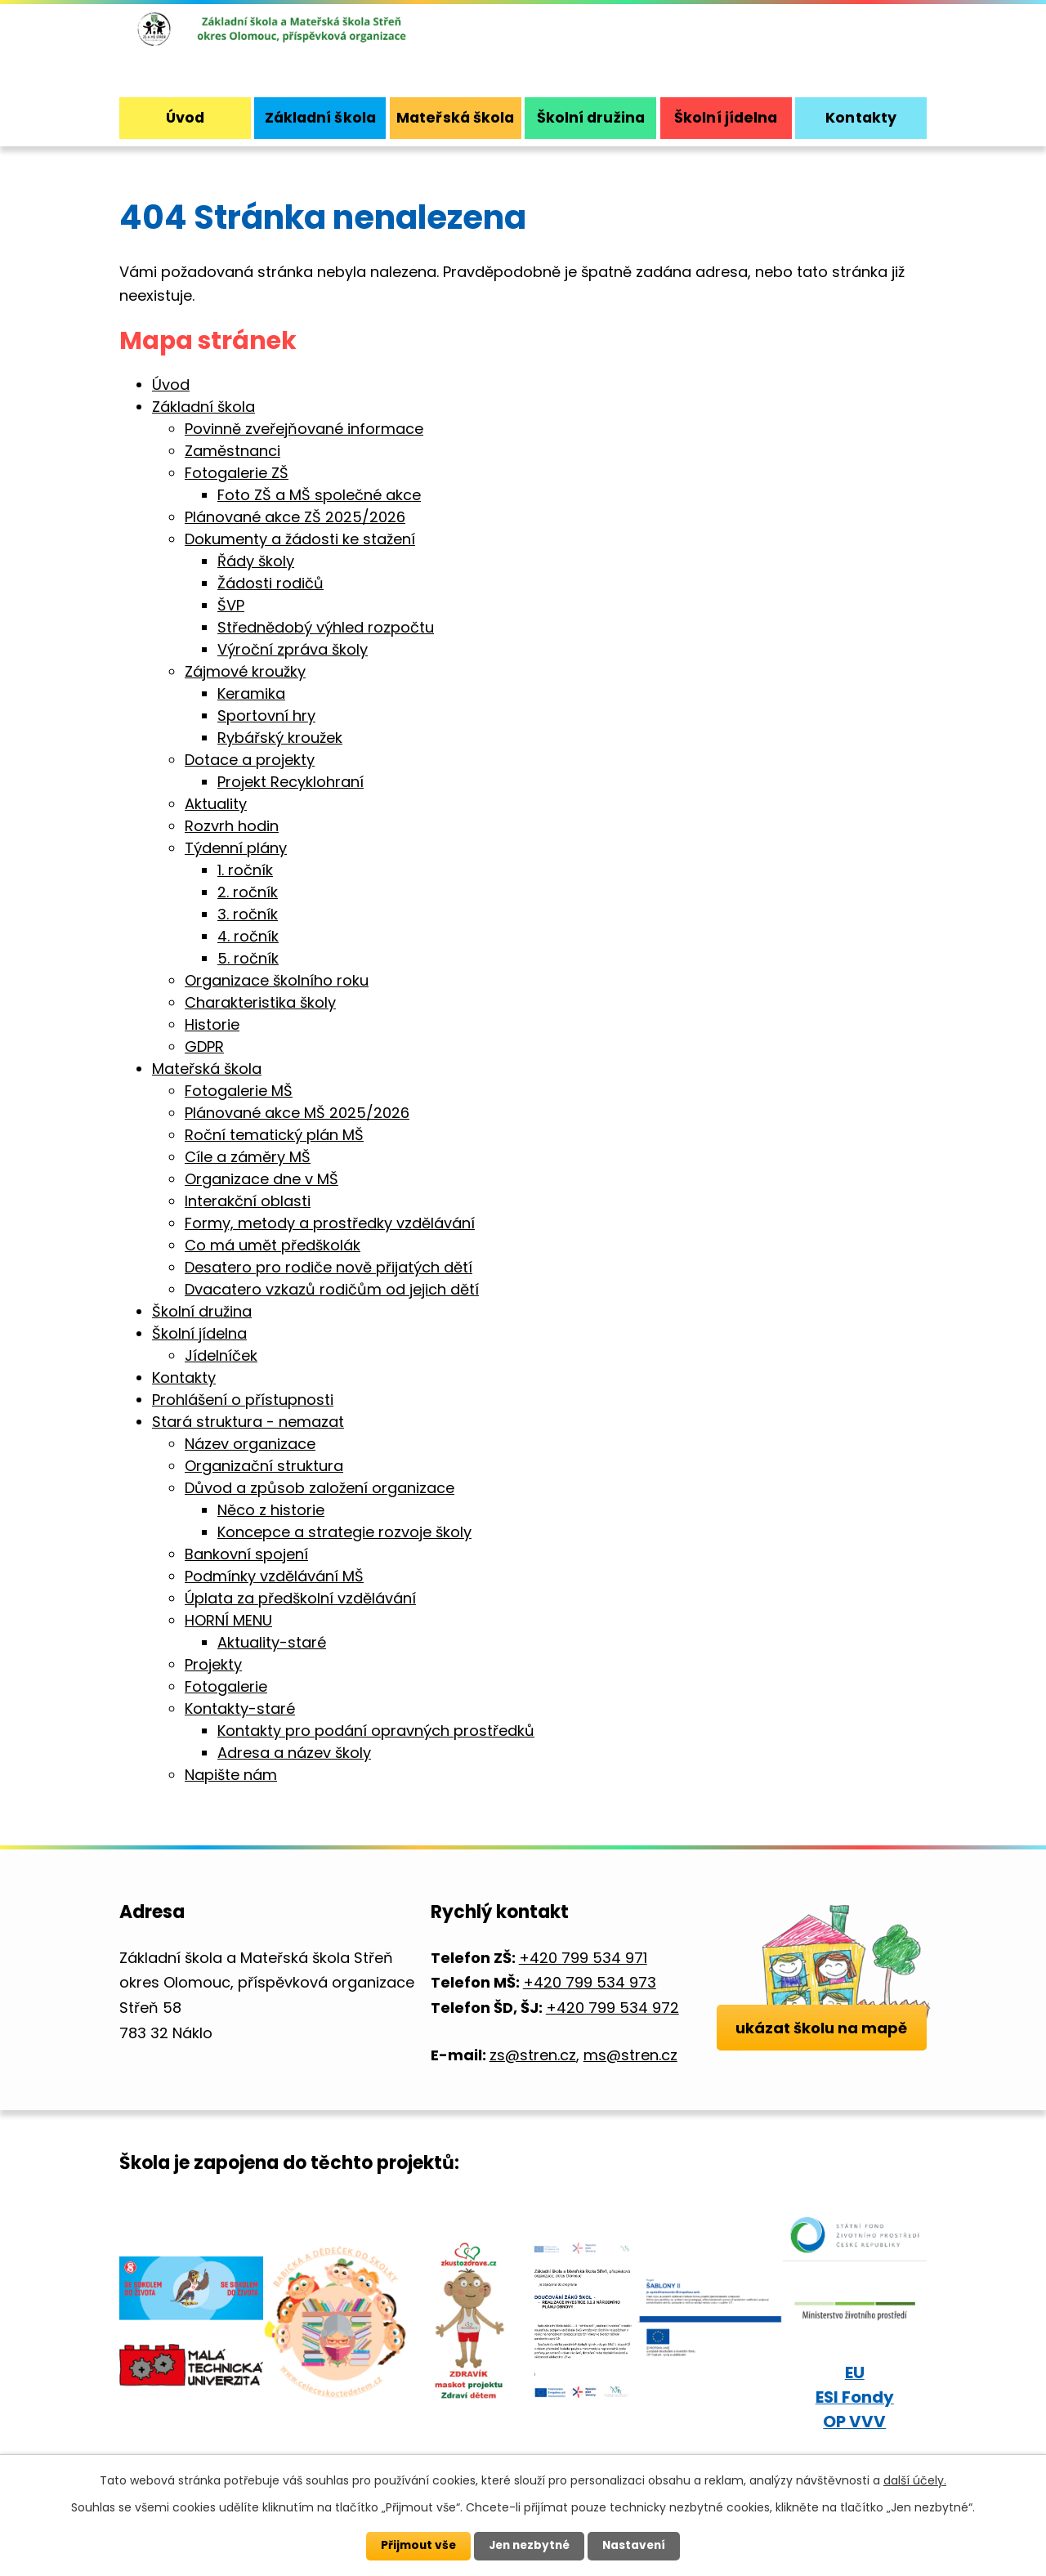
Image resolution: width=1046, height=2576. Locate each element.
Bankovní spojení (246, 1554)
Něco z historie (270, 1510)
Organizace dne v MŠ (261, 1179)
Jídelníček (221, 1355)
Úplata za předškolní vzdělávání (300, 1598)
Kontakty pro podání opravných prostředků (375, 1730)
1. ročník (245, 870)
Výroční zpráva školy (292, 649)
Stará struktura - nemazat (248, 1421)
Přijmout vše (415, 2546)
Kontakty (860, 117)
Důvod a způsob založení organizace (319, 1488)
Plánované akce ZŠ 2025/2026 (295, 517)
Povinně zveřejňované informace (304, 428)
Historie (212, 1024)
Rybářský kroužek (279, 737)
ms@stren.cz (630, 2055)
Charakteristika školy (260, 1002)
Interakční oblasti (248, 1201)
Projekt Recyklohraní (290, 781)
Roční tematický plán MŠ (274, 1135)
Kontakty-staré (240, 1708)
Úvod (185, 117)
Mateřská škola (455, 117)
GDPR (204, 1046)
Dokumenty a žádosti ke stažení (300, 539)
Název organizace (250, 1443)
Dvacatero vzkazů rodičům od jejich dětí (332, 1289)
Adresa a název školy (294, 1752)
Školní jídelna (725, 117)
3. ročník (247, 914)
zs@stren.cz (532, 2055)
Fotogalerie (226, 1686)
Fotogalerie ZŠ (236, 473)
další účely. (914, 2480)
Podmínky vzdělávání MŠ (274, 1576)
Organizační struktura (264, 1466)
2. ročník (247, 892)
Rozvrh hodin (232, 826)
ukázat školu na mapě (822, 2045)
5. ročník (248, 958)
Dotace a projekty (250, 759)
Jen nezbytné (529, 2546)
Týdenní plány (236, 848)
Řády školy (255, 561)
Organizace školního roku (277, 980)
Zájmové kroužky (245, 671)
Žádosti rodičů (270, 583)
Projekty (213, 1664)
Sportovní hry (266, 715)
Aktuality (216, 804)
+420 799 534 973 (589, 1982)
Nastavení (637, 2546)
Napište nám (231, 1774)
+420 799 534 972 (612, 2007)
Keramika (251, 693)
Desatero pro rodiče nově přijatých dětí (328, 1267)
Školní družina (591, 117)
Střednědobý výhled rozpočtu (325, 627)
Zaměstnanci (232, 451)
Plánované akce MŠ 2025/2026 (297, 1112)
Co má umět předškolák (272, 1245)
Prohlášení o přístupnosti (242, 1399)
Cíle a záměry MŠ (248, 1157)
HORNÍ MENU (228, 1620)
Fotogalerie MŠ (239, 1090)
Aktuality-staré (271, 1642)
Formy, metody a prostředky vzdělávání (330, 1223)
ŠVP (230, 605)
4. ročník (248, 936)
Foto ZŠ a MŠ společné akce (319, 495)
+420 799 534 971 (583, 1958)
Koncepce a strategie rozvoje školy (344, 1532)
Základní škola (320, 117)
